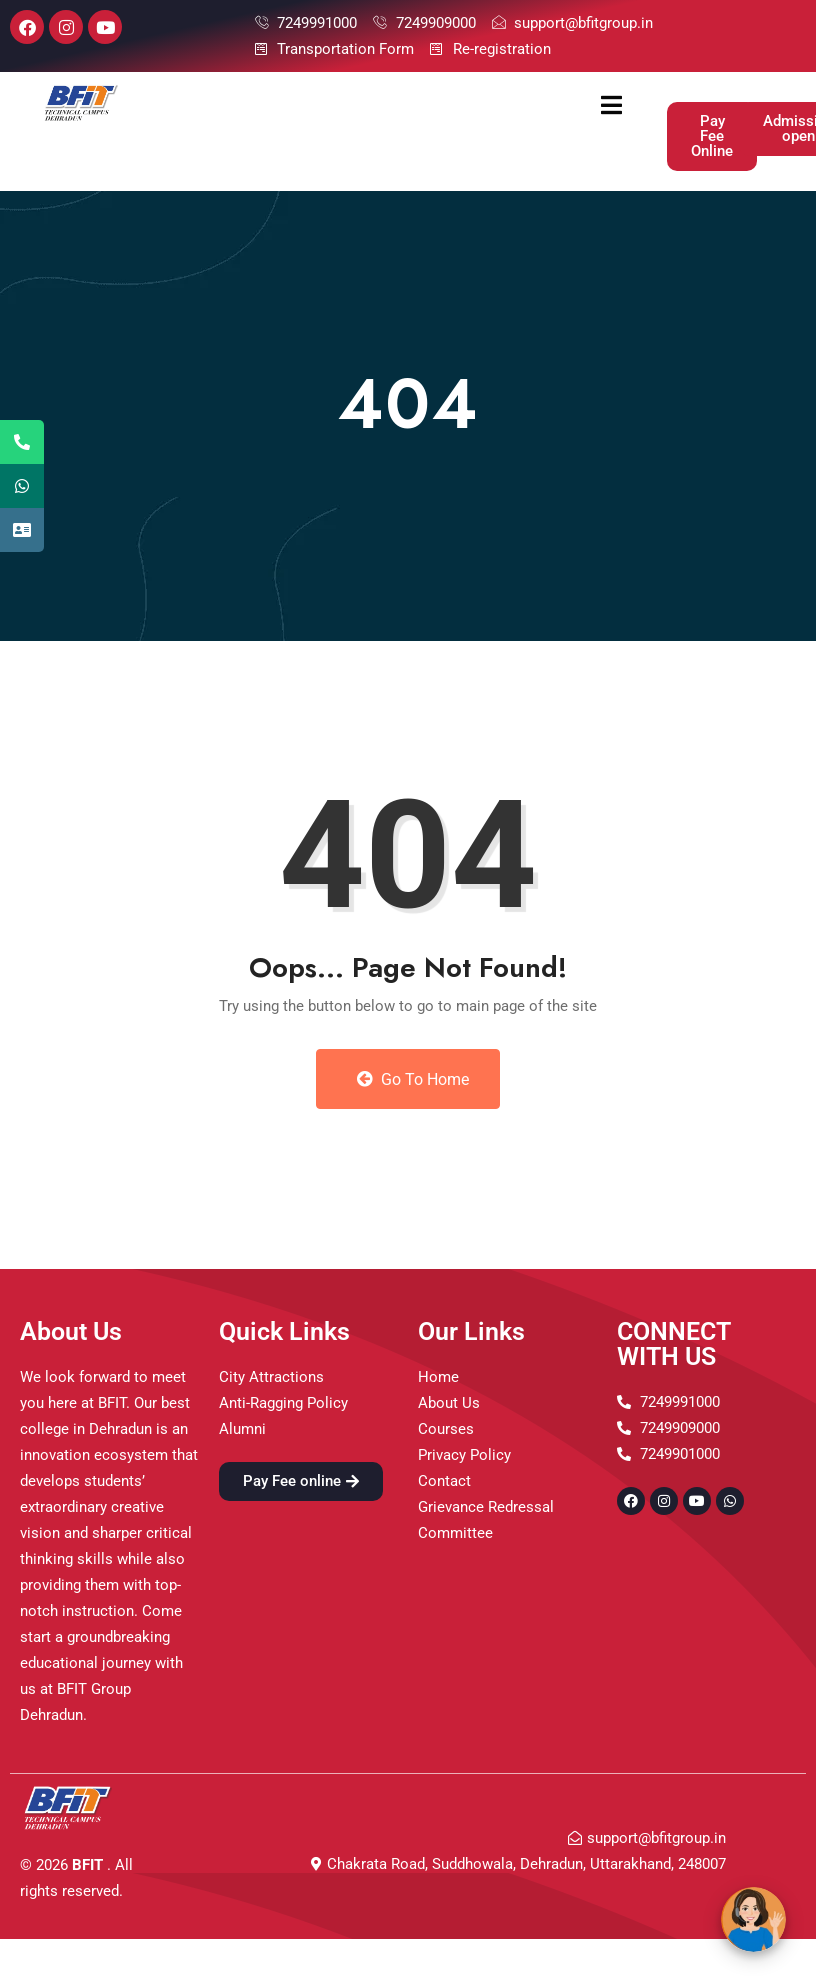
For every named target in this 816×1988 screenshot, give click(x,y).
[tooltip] (22, 442)
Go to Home (413, 1079)
